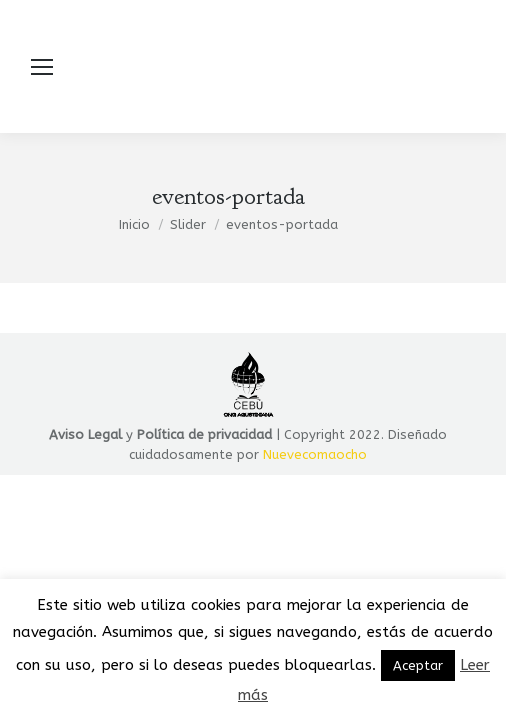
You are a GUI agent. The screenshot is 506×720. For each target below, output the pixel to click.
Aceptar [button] (418, 665)
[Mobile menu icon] (42, 67)
